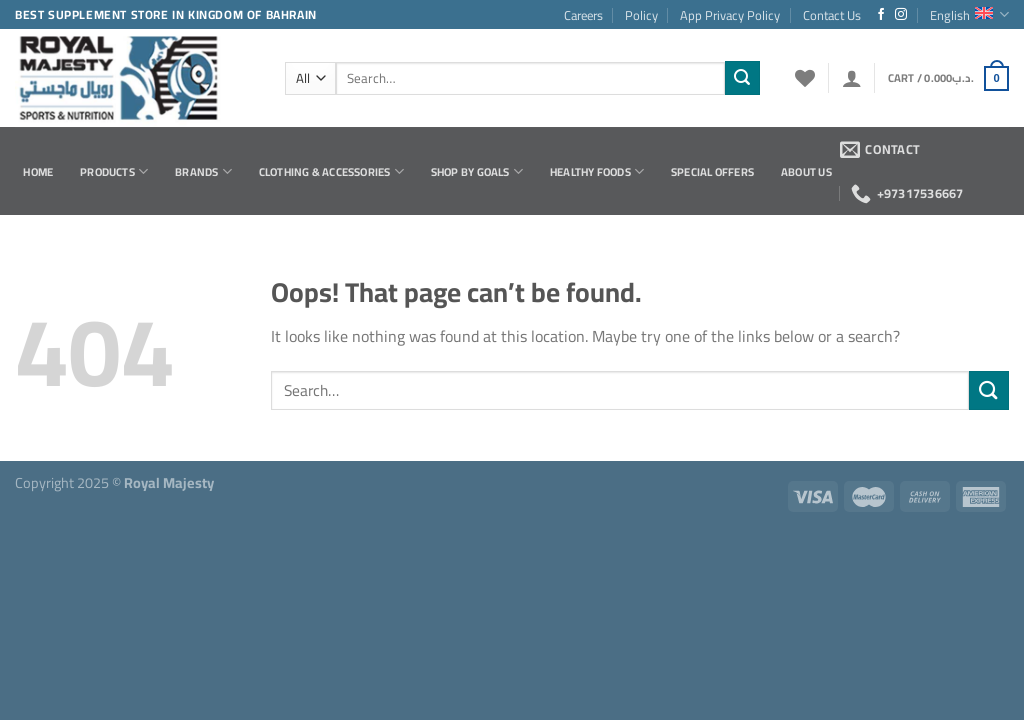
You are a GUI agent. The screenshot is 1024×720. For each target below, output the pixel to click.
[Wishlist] (805, 78)
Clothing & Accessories (331, 171)
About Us (806, 171)
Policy (641, 15)
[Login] (852, 78)
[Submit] (742, 78)
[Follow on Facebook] (881, 15)
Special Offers (712, 171)
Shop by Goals (477, 171)
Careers (583, 15)
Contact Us (832, 15)
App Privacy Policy (730, 15)
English (969, 15)
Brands (203, 171)
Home (38, 171)
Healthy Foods (597, 171)
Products (114, 171)
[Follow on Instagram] (901, 15)
